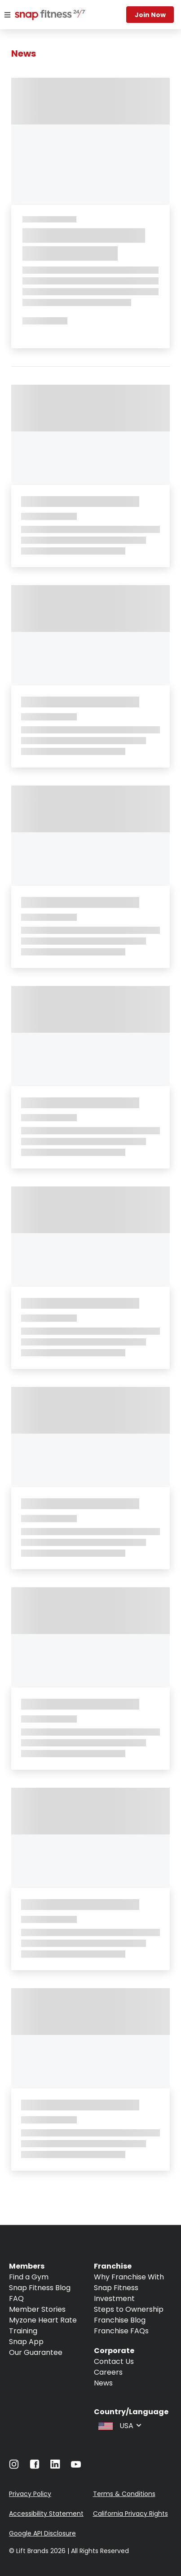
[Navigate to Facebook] (35, 2466)
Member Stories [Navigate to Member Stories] (37, 2309)
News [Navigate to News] (103, 2383)
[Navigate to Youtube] (76, 2466)
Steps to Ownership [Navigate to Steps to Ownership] (128, 2309)
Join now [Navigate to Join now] (150, 14)
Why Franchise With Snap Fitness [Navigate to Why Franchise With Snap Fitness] (129, 2282)
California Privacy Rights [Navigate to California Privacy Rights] (130, 2513)
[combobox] (119, 2425)
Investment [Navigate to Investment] (114, 2298)
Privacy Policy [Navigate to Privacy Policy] (30, 2493)
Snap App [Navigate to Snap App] (26, 2341)
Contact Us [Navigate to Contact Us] (114, 2361)
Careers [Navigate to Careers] (108, 2372)
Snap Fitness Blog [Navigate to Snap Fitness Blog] (40, 2288)
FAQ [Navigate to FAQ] (16, 2298)
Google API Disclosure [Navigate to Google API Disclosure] (42, 2533)
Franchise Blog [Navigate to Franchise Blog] (120, 2320)
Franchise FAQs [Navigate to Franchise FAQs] (121, 2331)
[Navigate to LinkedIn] (55, 2466)
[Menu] (7, 14)
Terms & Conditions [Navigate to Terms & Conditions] (124, 2493)
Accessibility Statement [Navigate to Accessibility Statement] (46, 2513)
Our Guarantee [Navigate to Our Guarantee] (35, 2352)
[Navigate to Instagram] (14, 2466)
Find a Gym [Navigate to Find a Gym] (29, 2277)
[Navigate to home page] (42, 16)
